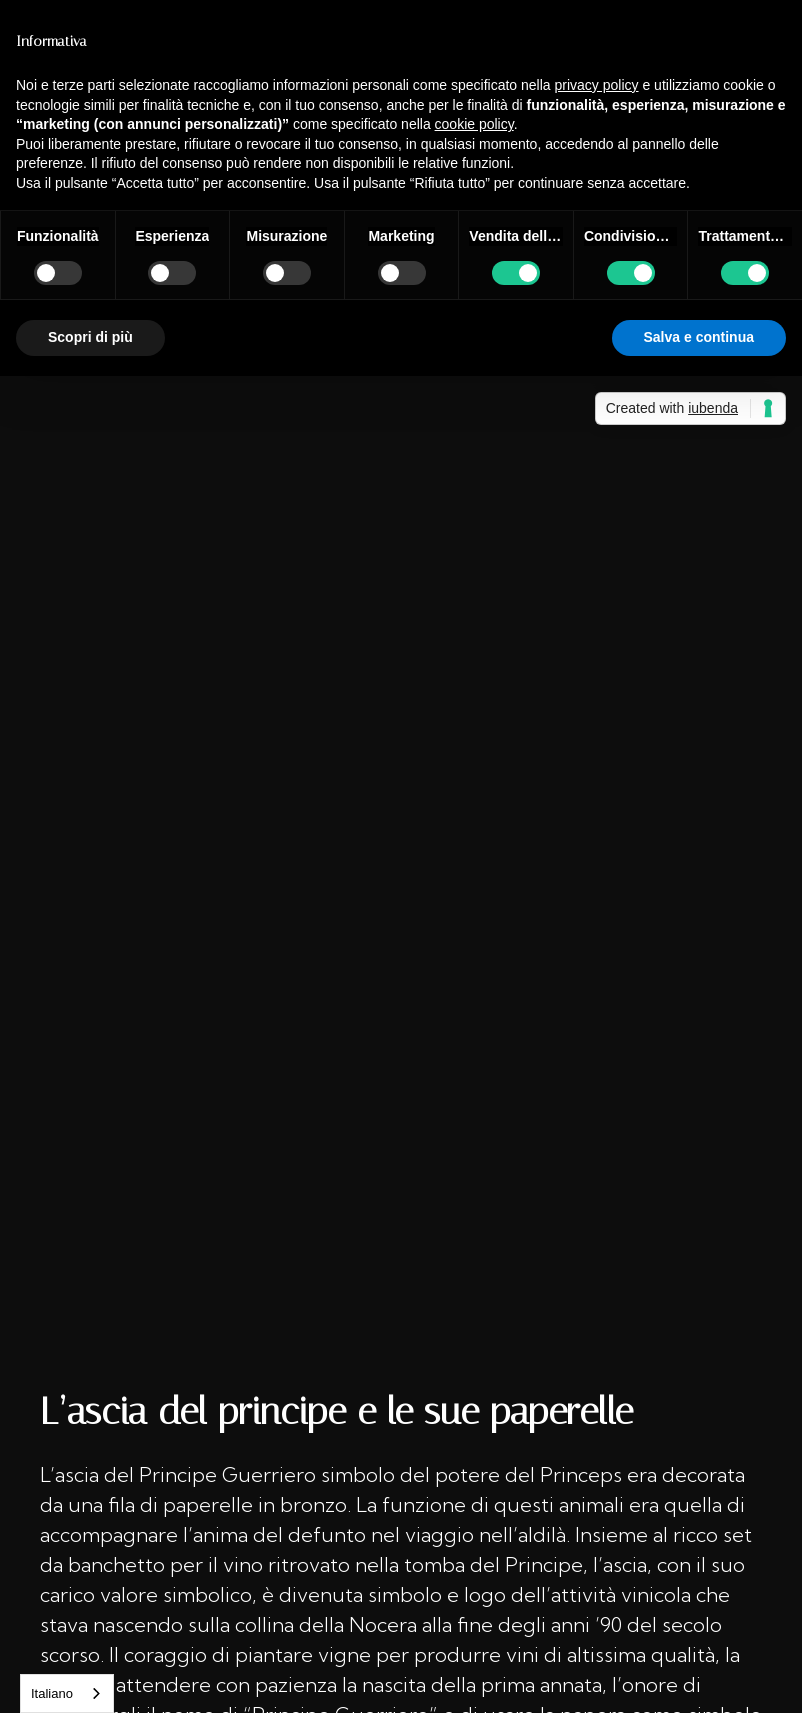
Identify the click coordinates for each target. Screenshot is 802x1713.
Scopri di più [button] (90, 337)
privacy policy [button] (597, 85)
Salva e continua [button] (699, 337)
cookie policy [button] (474, 124)
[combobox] (67, 1693)
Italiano (52, 1693)
